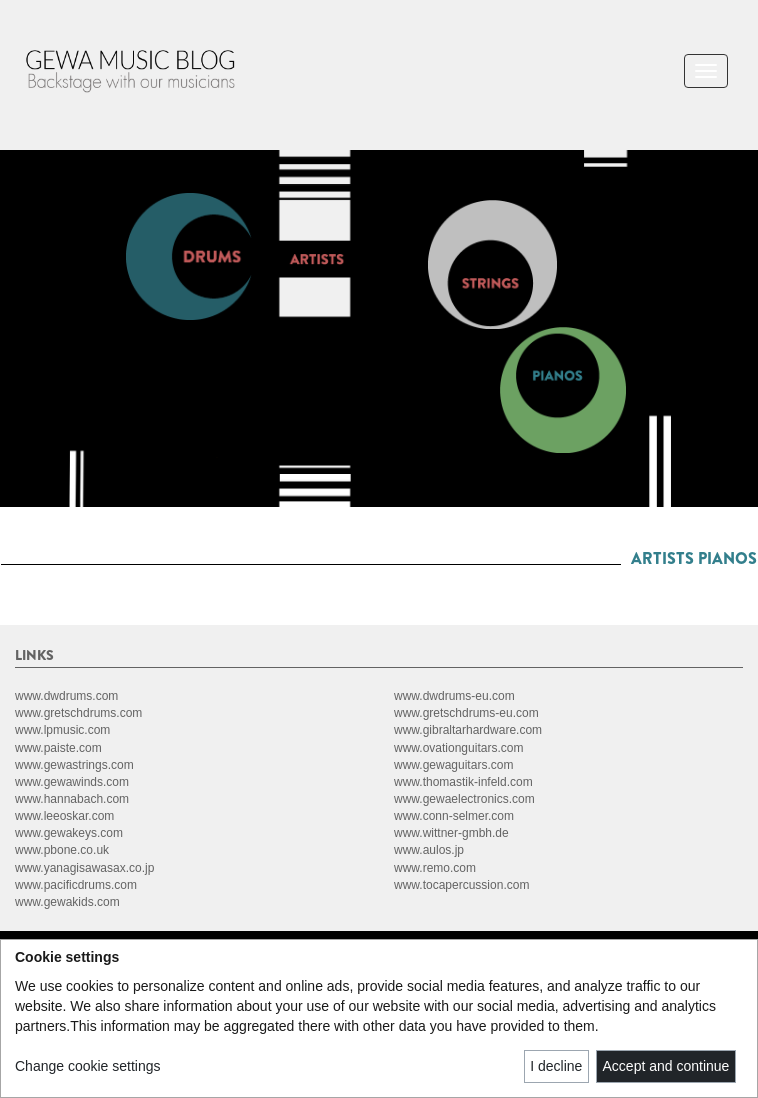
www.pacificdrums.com (76, 885)
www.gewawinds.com (72, 782)
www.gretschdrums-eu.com (466, 713)
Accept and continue (666, 1066)
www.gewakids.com (67, 902)
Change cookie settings (88, 1066)
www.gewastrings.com (74, 765)
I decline (556, 1066)
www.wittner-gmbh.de (451, 833)
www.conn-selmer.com (454, 816)
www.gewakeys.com (69, 833)
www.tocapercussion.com (461, 885)
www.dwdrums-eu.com (454, 696)
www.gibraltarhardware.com (468, 730)
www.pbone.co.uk (62, 850)
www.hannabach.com (72, 799)
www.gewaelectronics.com (464, 799)
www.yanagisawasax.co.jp (84, 868)
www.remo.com (435, 868)
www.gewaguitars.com (453, 765)
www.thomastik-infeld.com (463, 782)
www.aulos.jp (429, 850)
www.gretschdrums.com (78, 713)
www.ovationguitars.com (458, 748)
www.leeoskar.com (64, 816)
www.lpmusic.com (62, 730)
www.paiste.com (58, 748)
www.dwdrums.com (66, 696)
